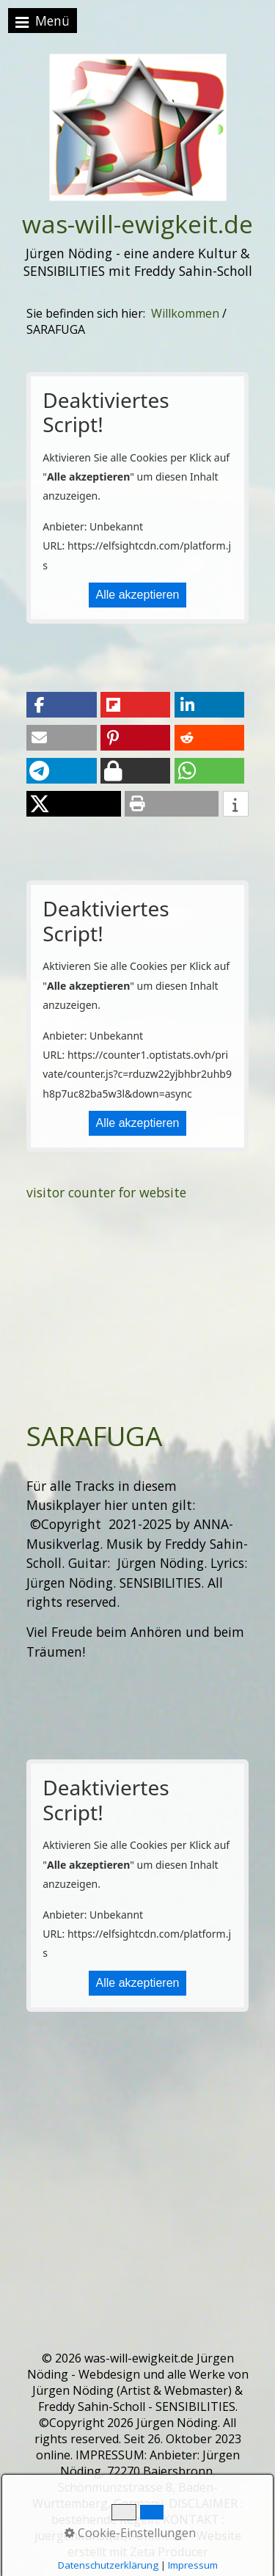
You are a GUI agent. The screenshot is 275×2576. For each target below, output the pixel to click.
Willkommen (185, 313)
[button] (61, 705)
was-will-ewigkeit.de (137, 224)
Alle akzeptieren (138, 594)
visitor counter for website (106, 1192)
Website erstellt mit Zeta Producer (154, 2544)
